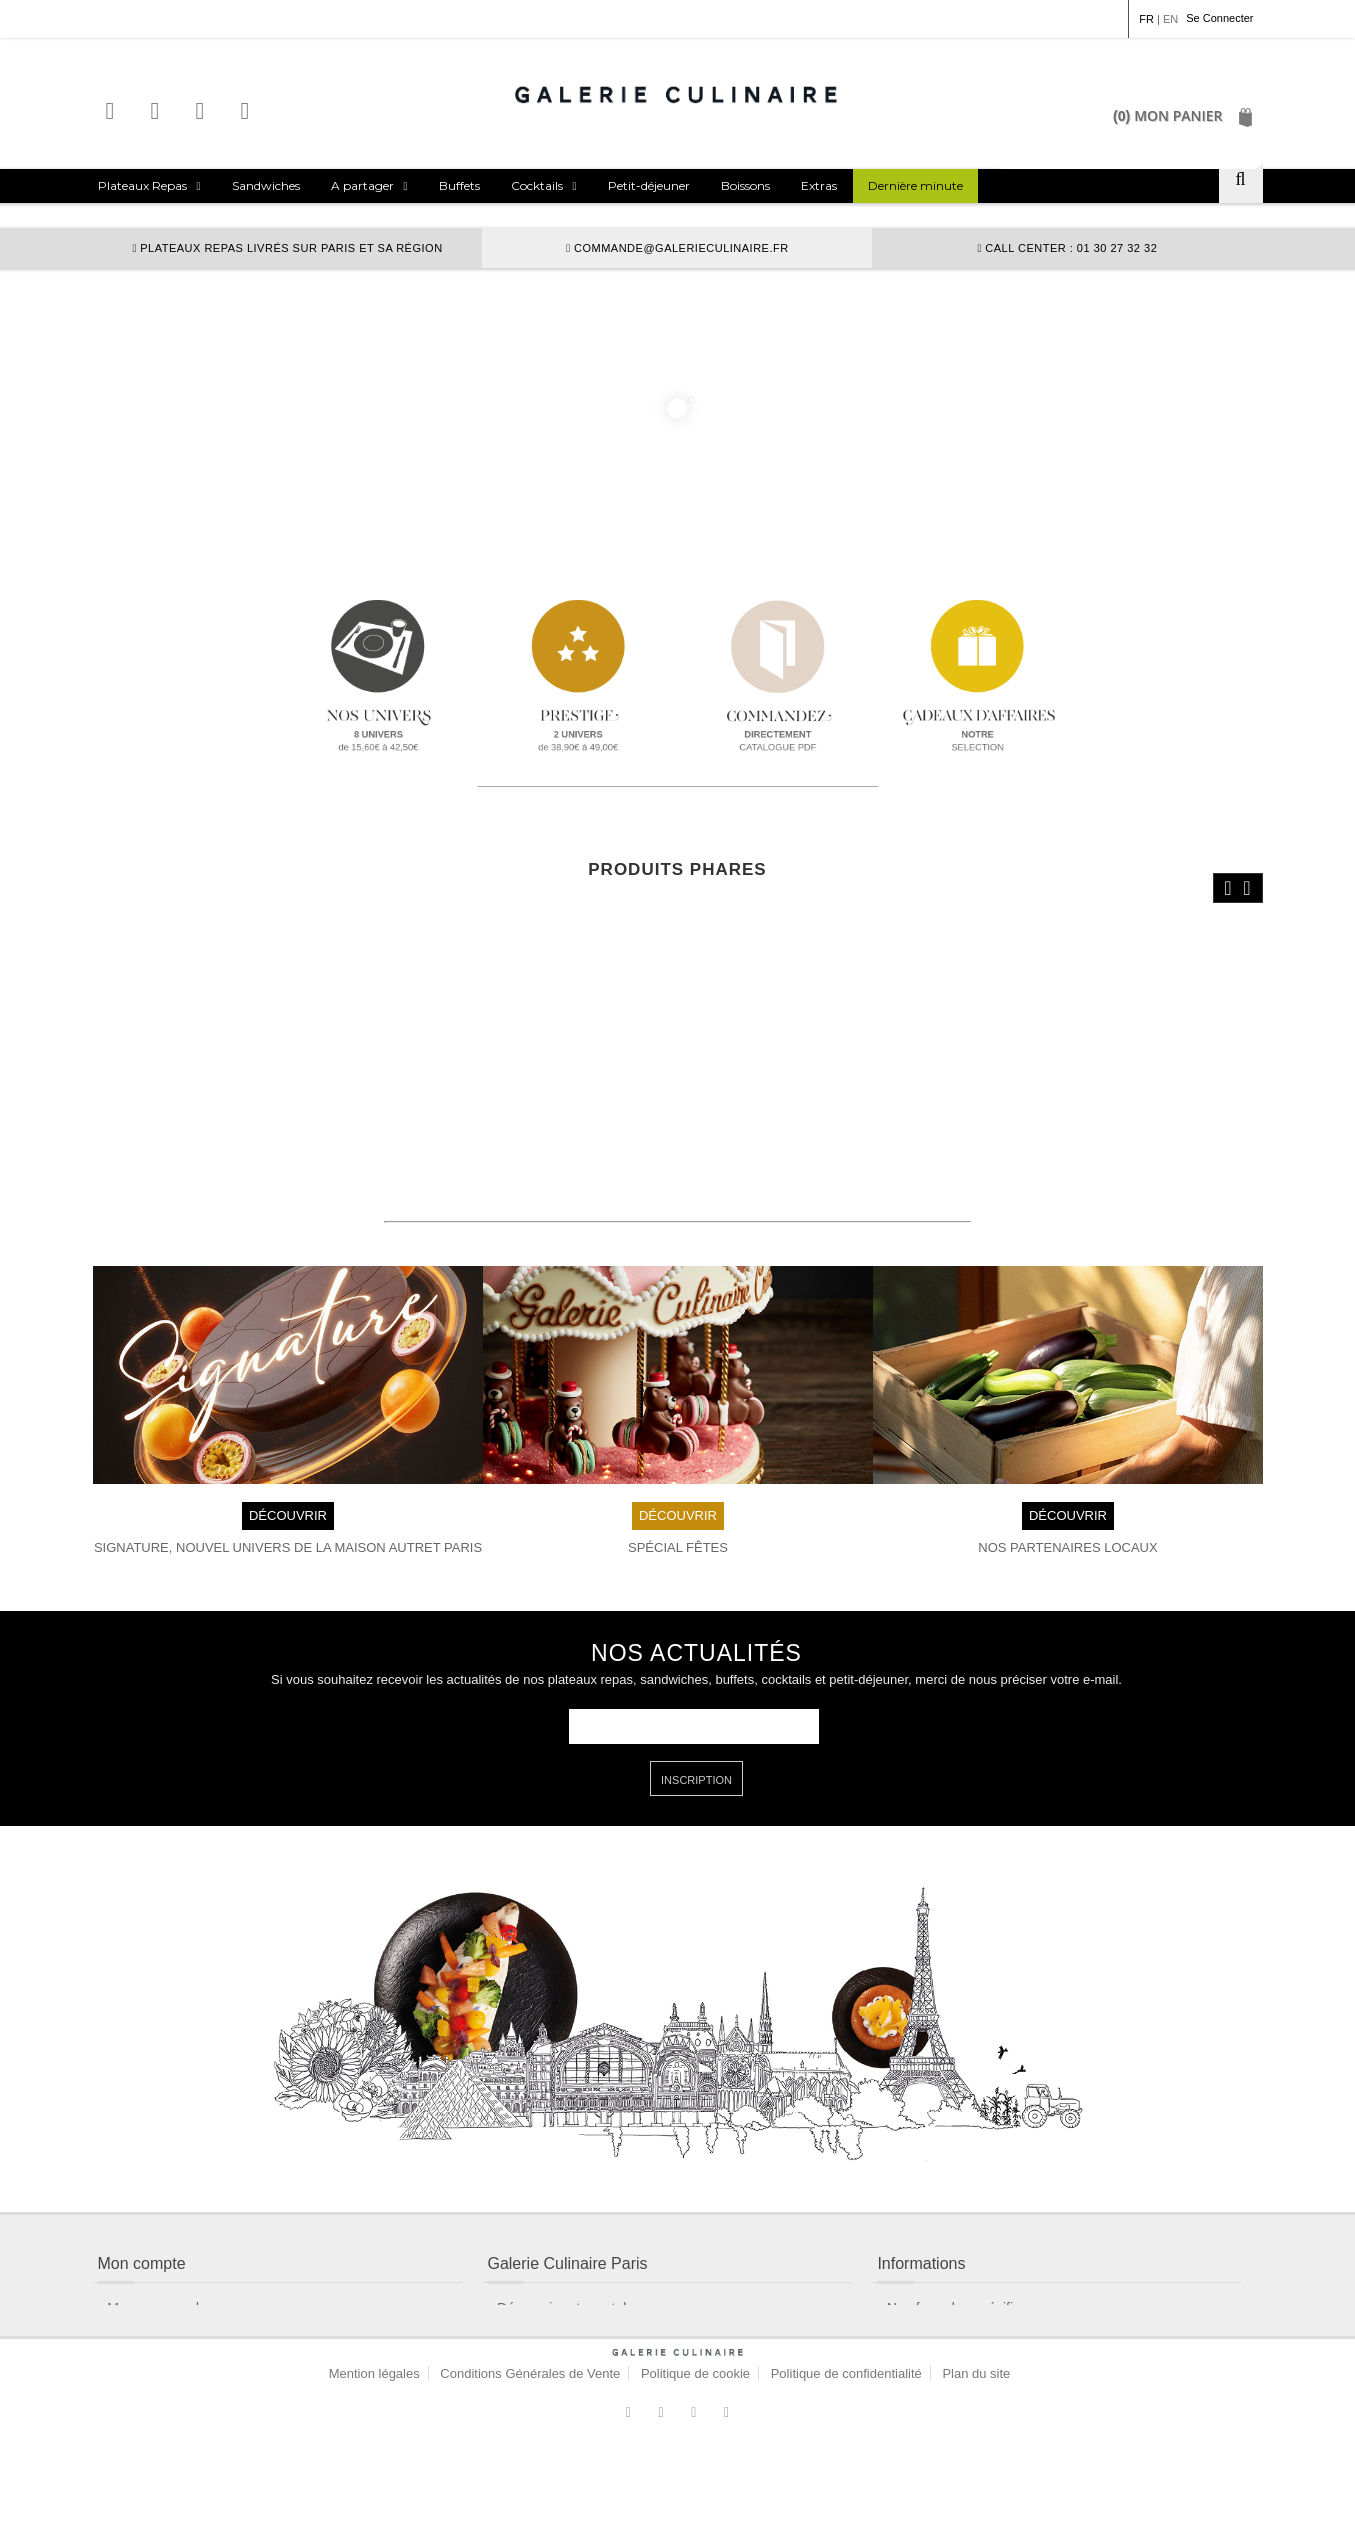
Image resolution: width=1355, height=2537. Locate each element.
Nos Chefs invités (941, 2306)
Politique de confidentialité (846, 2462)
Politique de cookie (695, 2462)
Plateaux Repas (142, 185)
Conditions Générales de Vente (530, 2462)
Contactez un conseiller (180, 2338)
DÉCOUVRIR (287, 1480)
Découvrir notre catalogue (577, 2274)
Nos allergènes (933, 2338)
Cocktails (537, 185)
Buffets (459, 185)
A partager (362, 185)
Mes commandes (160, 2274)
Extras (819, 185)
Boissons (745, 185)
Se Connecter (1219, 18)
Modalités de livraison (564, 2306)
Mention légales (374, 2462)
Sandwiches (266, 185)
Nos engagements (554, 2370)
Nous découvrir (544, 2338)
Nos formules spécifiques (965, 2274)
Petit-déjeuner (649, 185)
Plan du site (976, 2462)
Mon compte (145, 2306)
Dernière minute (915, 185)
